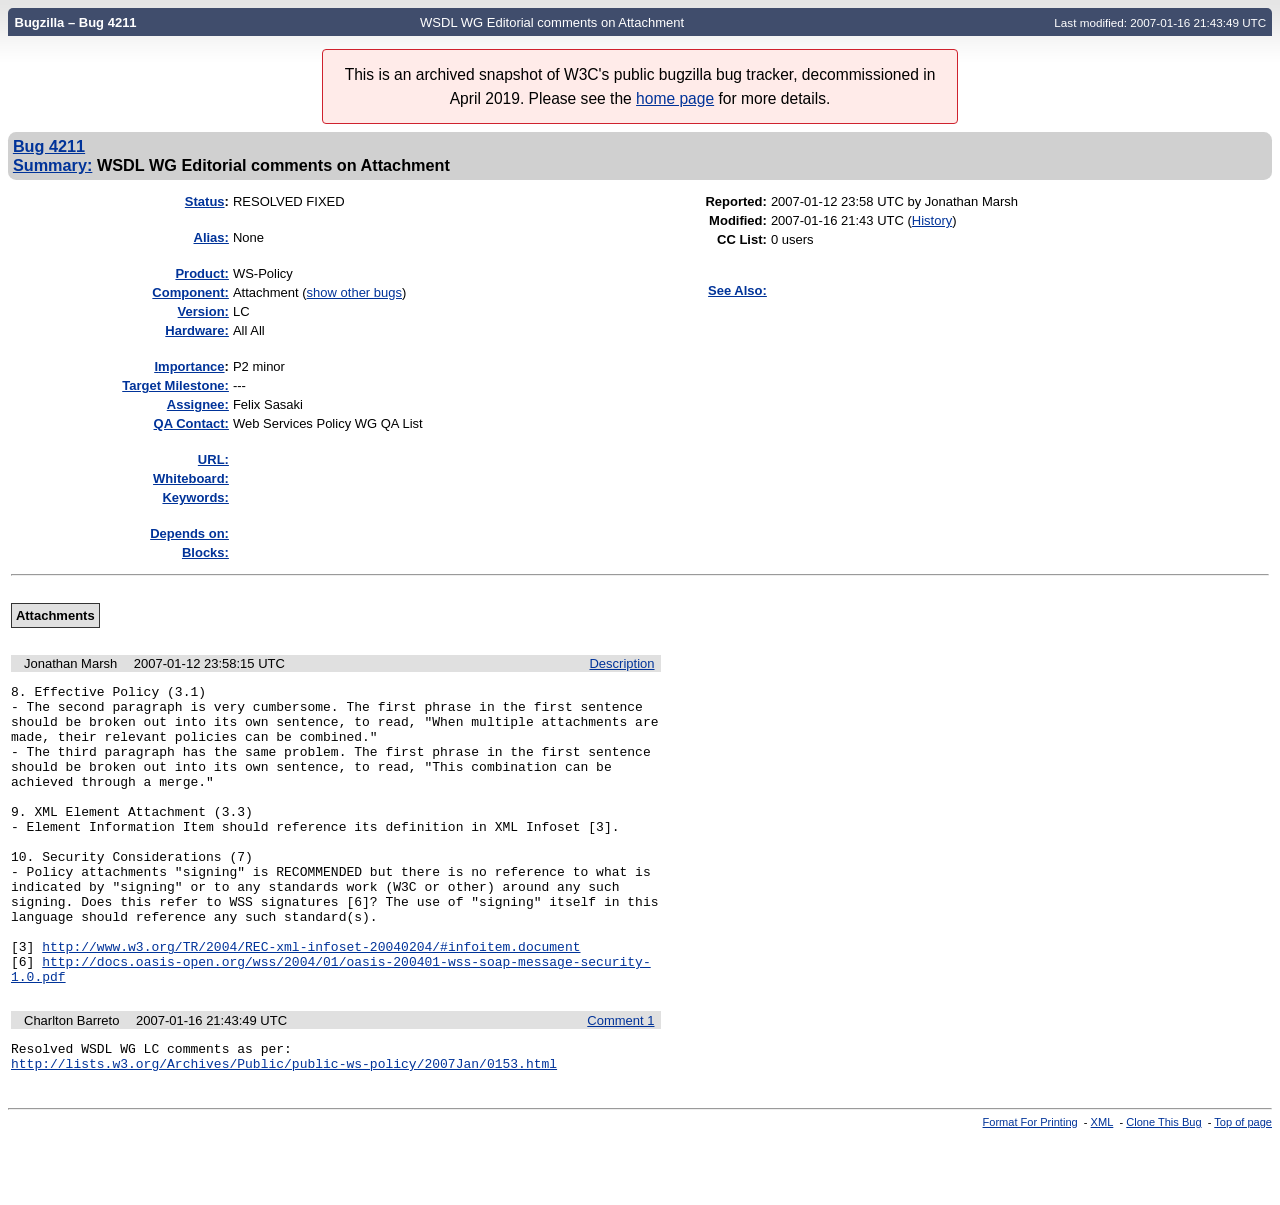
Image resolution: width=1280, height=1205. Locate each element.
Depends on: (189, 533)
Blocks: (205, 552)
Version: (203, 311)
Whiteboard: (191, 478)
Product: (201, 273)
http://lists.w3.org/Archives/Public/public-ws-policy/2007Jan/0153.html (284, 1129)
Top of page (1243, 1188)
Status (205, 201)
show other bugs (354, 292)
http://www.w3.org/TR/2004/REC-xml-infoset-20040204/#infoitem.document (311, 1000)
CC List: (742, 239)
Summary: (52, 165)
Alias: (211, 237)
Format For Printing (1030, 1188)
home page (675, 98)
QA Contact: (191, 423)
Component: (190, 292)
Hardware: (197, 330)
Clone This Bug (1163, 1188)
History (932, 220)
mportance (189, 366)
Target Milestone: (175, 385)
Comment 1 (620, 1080)
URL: (213, 459)
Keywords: (195, 497)
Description (621, 663)
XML (1102, 1188)
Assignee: (198, 404)
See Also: (737, 290)
